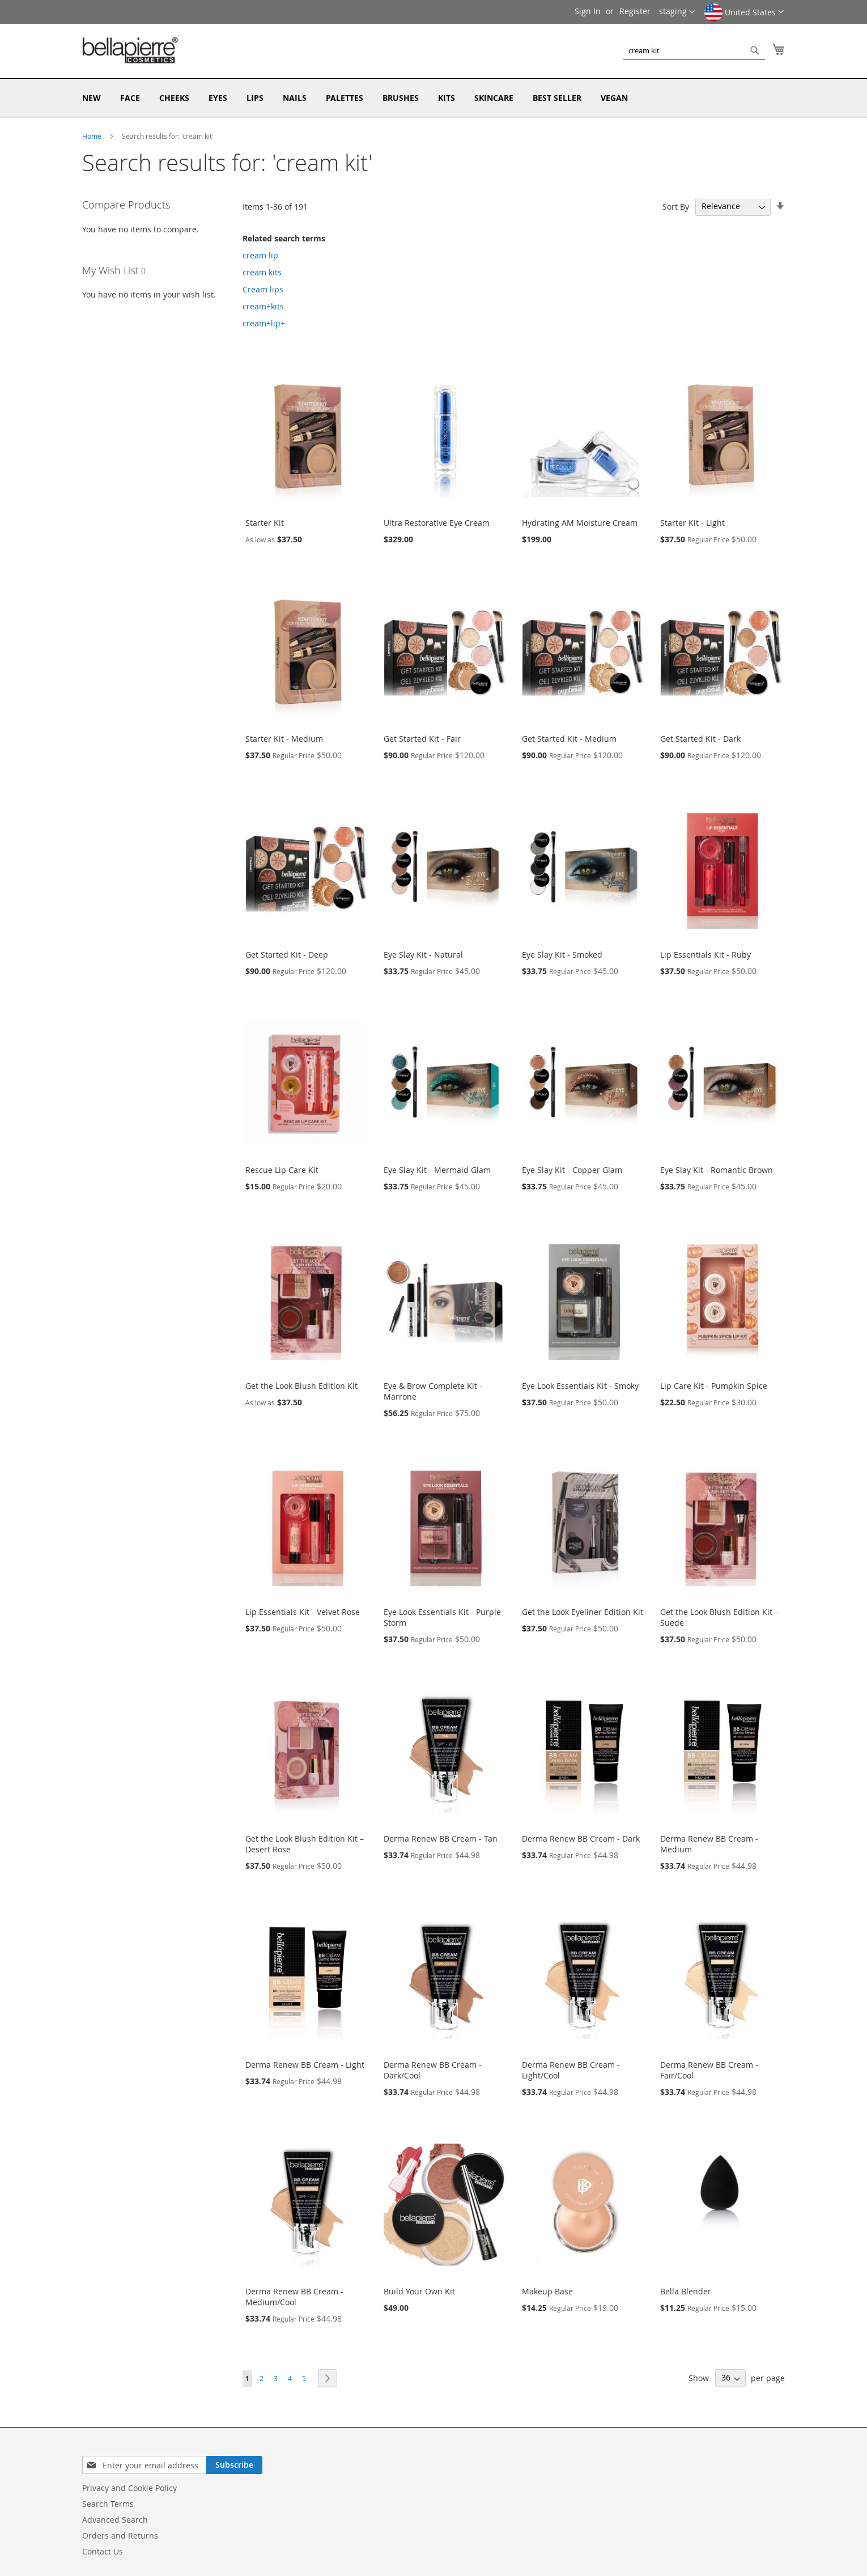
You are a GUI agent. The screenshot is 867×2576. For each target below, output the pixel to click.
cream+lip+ (264, 323)
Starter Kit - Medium (284, 738)
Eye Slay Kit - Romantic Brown (716, 1169)
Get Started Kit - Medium (569, 738)
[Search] (754, 50)
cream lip (260, 255)
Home (92, 136)
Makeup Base (547, 2291)
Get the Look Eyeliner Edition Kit (582, 1611)
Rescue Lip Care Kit (281, 1169)
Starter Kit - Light (692, 522)
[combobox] (694, 50)
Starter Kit (264, 522)
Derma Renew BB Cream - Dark (581, 1838)
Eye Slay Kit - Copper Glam (572, 1169)
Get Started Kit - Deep (286, 954)
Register (635, 11)
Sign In (588, 11)
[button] (744, 16)
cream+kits (263, 306)
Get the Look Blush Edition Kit (301, 1385)
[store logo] (130, 50)
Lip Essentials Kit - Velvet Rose (302, 1611)
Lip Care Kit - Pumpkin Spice (713, 1385)
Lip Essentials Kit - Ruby (705, 954)
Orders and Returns (120, 2535)
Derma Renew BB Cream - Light (304, 2064)
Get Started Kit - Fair (422, 738)
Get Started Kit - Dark (700, 738)
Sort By (675, 206)
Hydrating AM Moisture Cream (580, 522)
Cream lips (263, 289)
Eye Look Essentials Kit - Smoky (580, 1385)
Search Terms (108, 2503)
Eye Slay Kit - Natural (423, 954)
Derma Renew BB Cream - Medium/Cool (294, 2296)
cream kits (262, 272)
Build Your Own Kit (419, 2291)
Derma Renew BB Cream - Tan (441, 1838)
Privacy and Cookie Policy (129, 2488)
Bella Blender (685, 2291)
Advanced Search (115, 2519)
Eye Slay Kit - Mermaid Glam (437, 1169)
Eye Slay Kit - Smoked (562, 954)
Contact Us (102, 2551)
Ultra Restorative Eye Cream (437, 522)
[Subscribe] (234, 2465)
